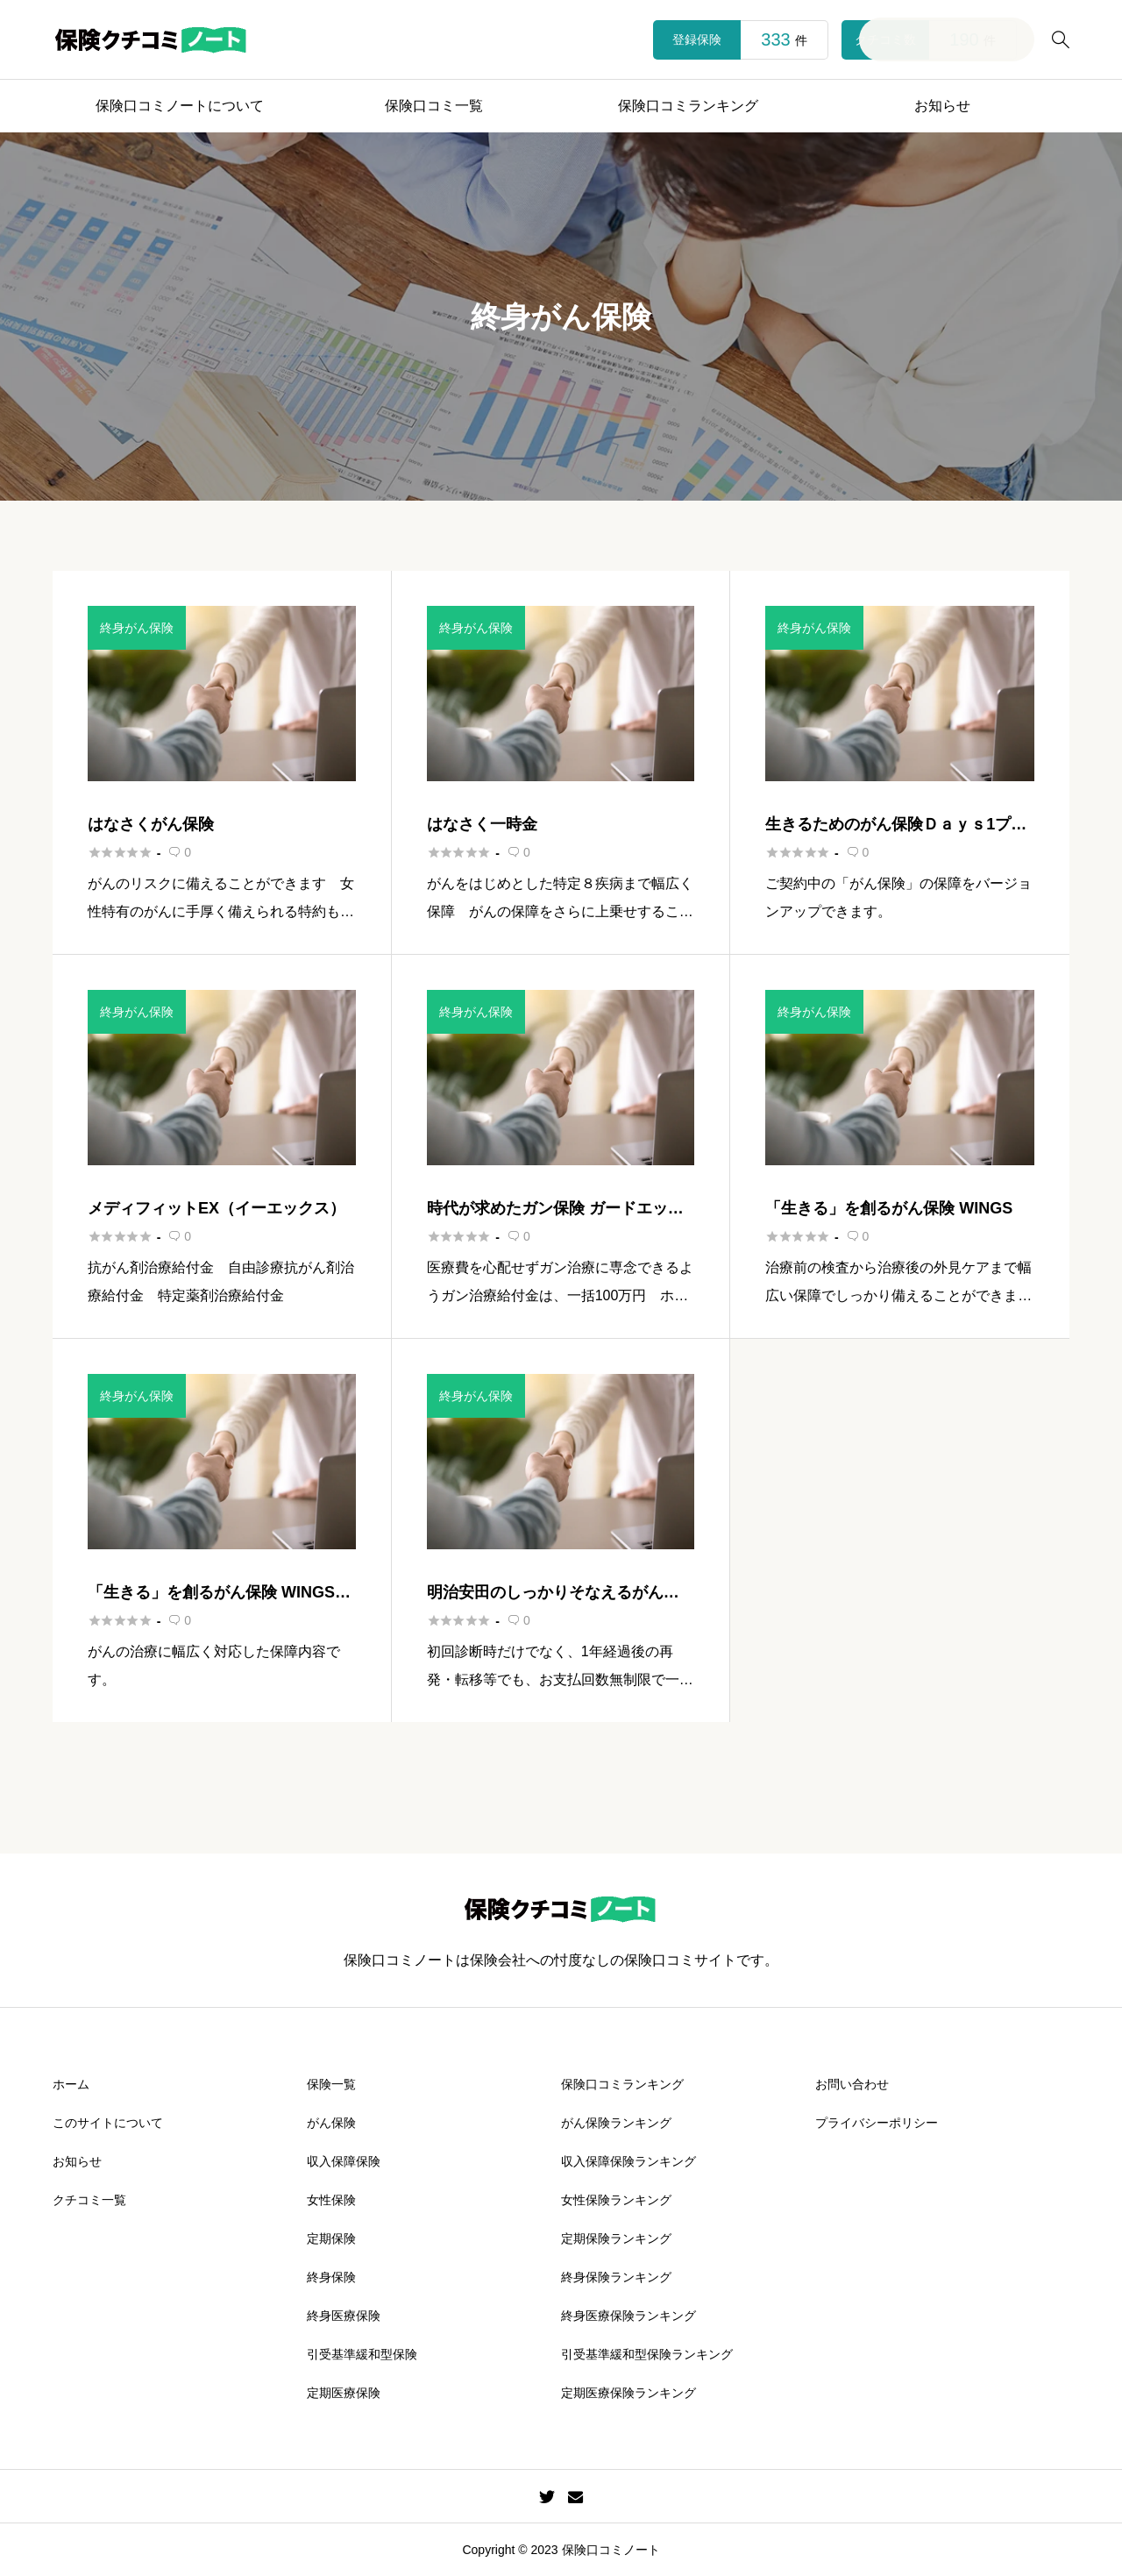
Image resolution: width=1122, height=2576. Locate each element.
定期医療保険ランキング (628, 2393)
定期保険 (331, 2238)
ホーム (71, 2084)
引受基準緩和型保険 (362, 2354)
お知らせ (942, 105)
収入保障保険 (343, 2161)
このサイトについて (108, 2123)
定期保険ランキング (616, 2238)
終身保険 (331, 2277)
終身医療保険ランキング (628, 2316)
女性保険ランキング (616, 2200)
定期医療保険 (343, 2393)
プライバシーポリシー (876, 2123)
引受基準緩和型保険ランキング (647, 2354)
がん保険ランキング (616, 2123)
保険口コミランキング (688, 105)
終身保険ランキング (616, 2277)
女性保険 (331, 2200)
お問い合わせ (852, 2084)
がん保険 (331, 2123)
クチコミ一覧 (89, 2200)
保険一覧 (331, 2084)
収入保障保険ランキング (628, 2161)
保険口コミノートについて (180, 105)
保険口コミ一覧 (434, 105)
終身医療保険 (343, 2316)
